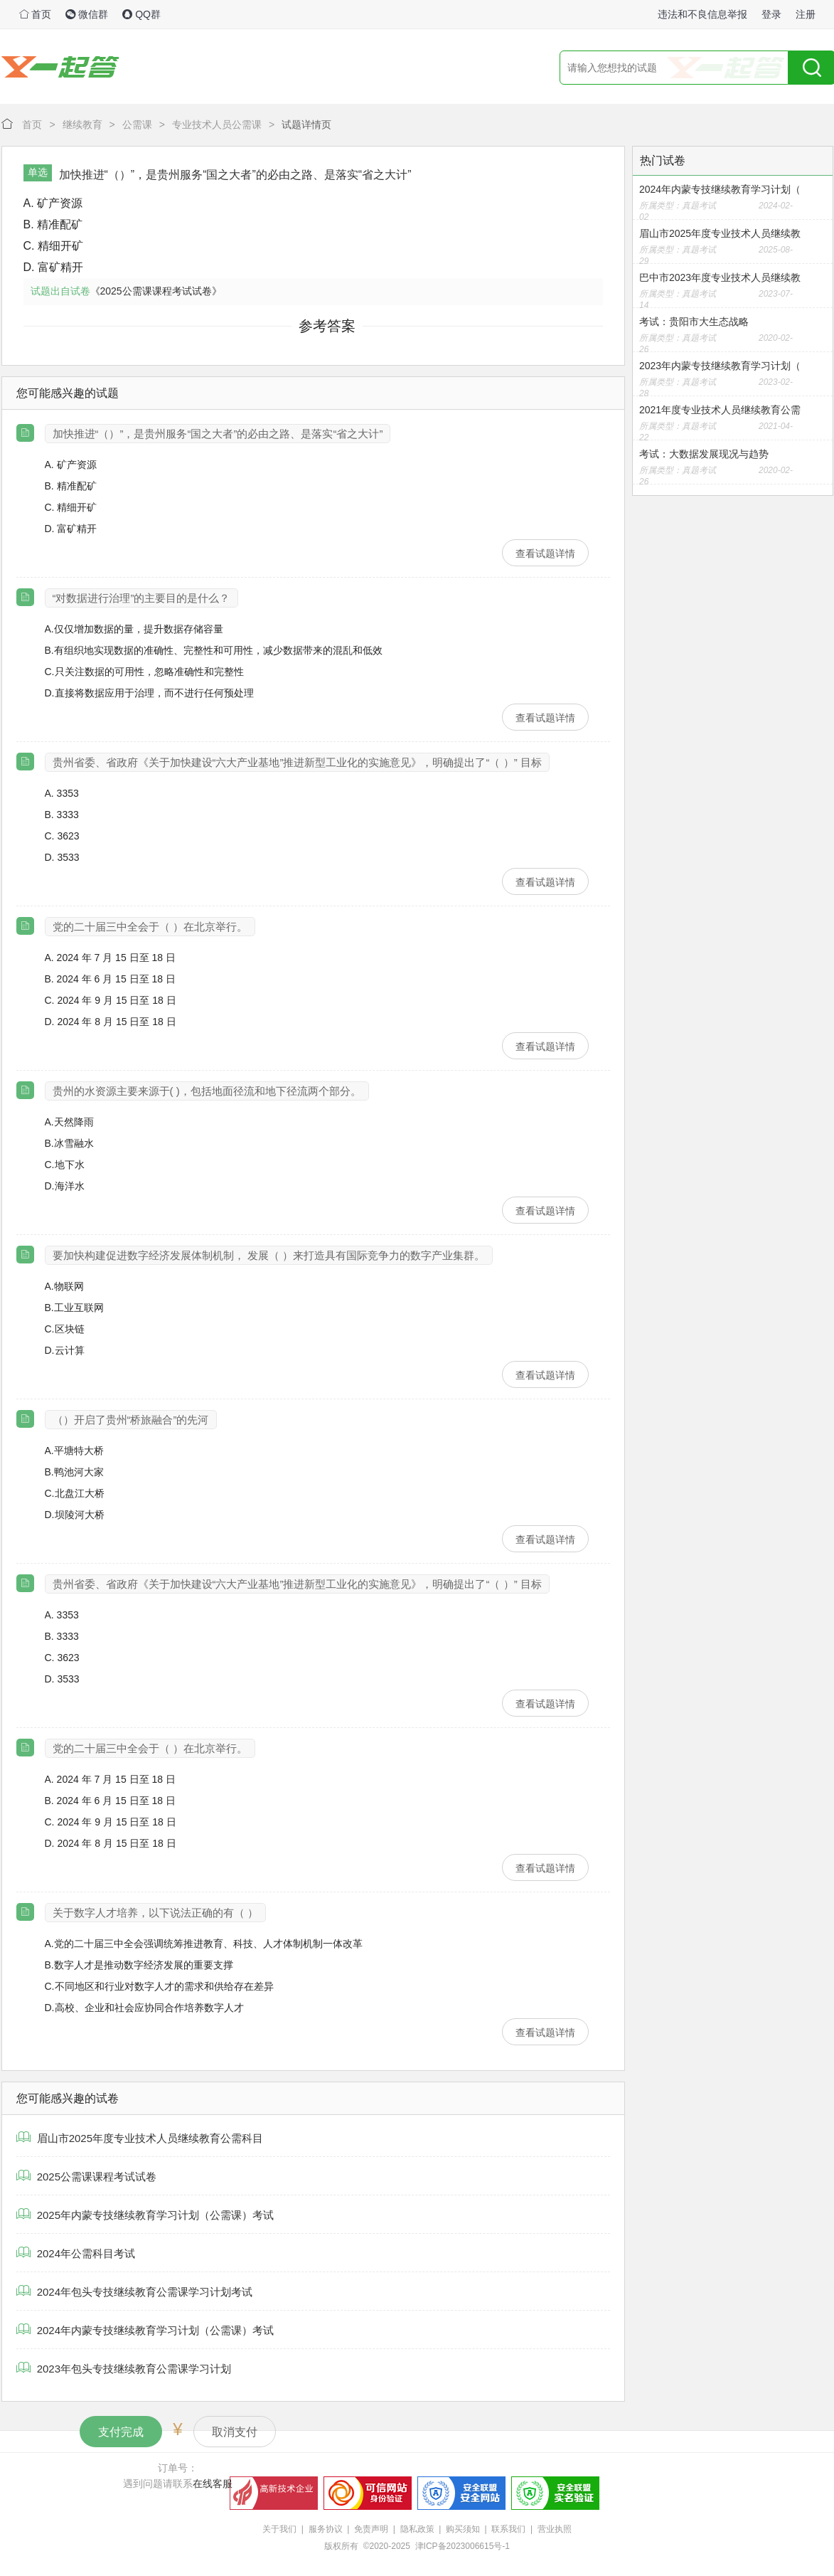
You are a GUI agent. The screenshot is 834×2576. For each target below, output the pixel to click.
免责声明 (371, 2529)
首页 (35, 14)
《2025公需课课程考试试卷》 (156, 291)
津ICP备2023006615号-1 (462, 2546)
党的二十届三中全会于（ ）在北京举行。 (150, 927)
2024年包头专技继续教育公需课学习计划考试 (134, 2292)
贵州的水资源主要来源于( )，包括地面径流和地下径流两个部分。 (207, 1091)
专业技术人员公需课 (217, 124)
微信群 (86, 14)
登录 (771, 14)
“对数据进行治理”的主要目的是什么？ (141, 598)
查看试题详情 (545, 553)
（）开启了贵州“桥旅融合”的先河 (131, 1420)
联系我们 (508, 2529)
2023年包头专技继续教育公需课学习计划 (124, 2369)
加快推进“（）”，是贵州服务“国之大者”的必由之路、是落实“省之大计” (218, 434)
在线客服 (212, 2483)
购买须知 (463, 2529)
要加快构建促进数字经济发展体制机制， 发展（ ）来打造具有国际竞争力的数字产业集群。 (269, 1255)
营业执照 (555, 2529)
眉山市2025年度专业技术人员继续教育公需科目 (140, 2138)
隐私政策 (417, 2529)
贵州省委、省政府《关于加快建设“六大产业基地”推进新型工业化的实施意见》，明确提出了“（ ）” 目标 (297, 762)
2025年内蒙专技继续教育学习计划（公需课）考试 (145, 2215)
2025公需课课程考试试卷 (86, 2176)
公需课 (137, 124)
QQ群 (141, 14)
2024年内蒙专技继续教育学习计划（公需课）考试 (145, 2330)
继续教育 (82, 124)
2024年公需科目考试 (76, 2253)
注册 (806, 14)
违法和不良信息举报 (702, 14)
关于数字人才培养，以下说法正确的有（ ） (155, 1913)
